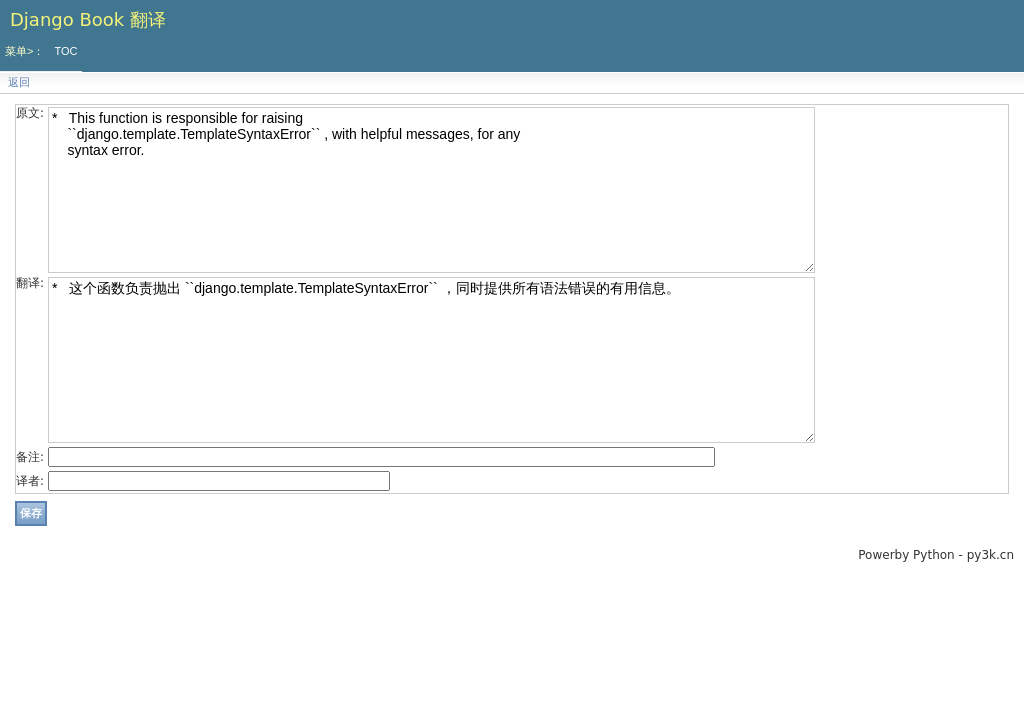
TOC (65, 51)
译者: (30, 481)
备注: (30, 457)
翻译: (30, 283)
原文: (30, 113)
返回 (19, 82)
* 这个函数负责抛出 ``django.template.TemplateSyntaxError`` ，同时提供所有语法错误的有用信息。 (431, 360)
